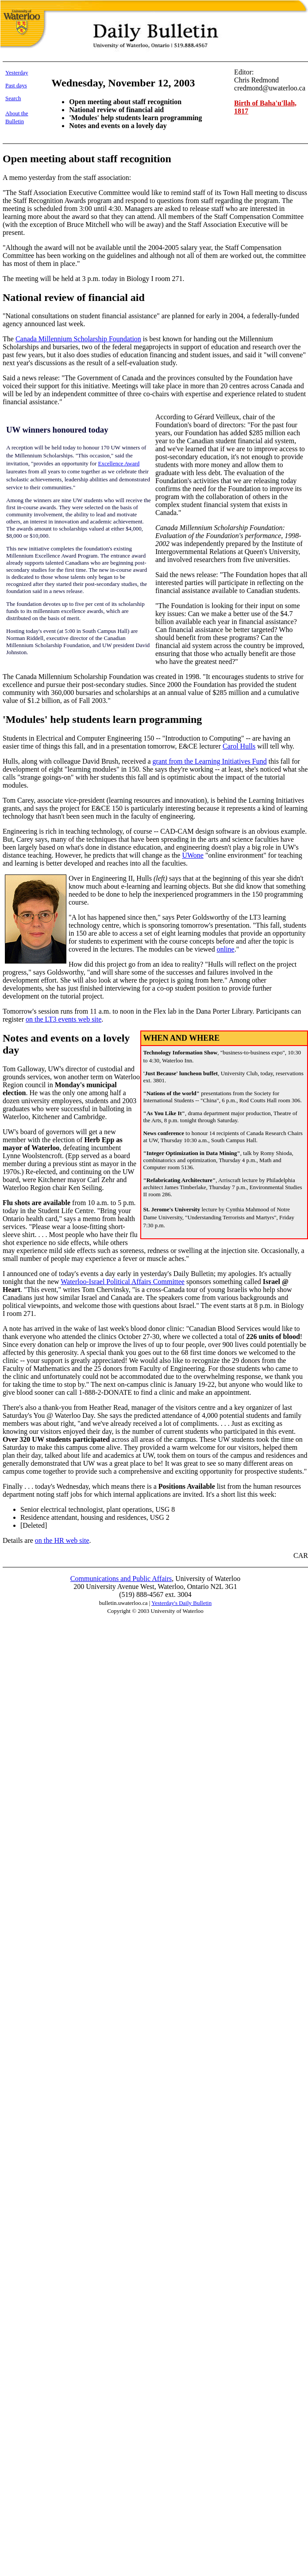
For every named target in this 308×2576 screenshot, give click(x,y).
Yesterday (16, 72)
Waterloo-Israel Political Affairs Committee (123, 1281)
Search (13, 98)
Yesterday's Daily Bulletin (181, 1603)
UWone (192, 855)
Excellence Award (119, 463)
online (226, 949)
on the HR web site (62, 1540)
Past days (16, 85)
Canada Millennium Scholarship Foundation (78, 339)
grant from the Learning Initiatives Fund (210, 761)
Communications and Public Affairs (121, 1578)
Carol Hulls (239, 746)
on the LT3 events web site (63, 1019)
